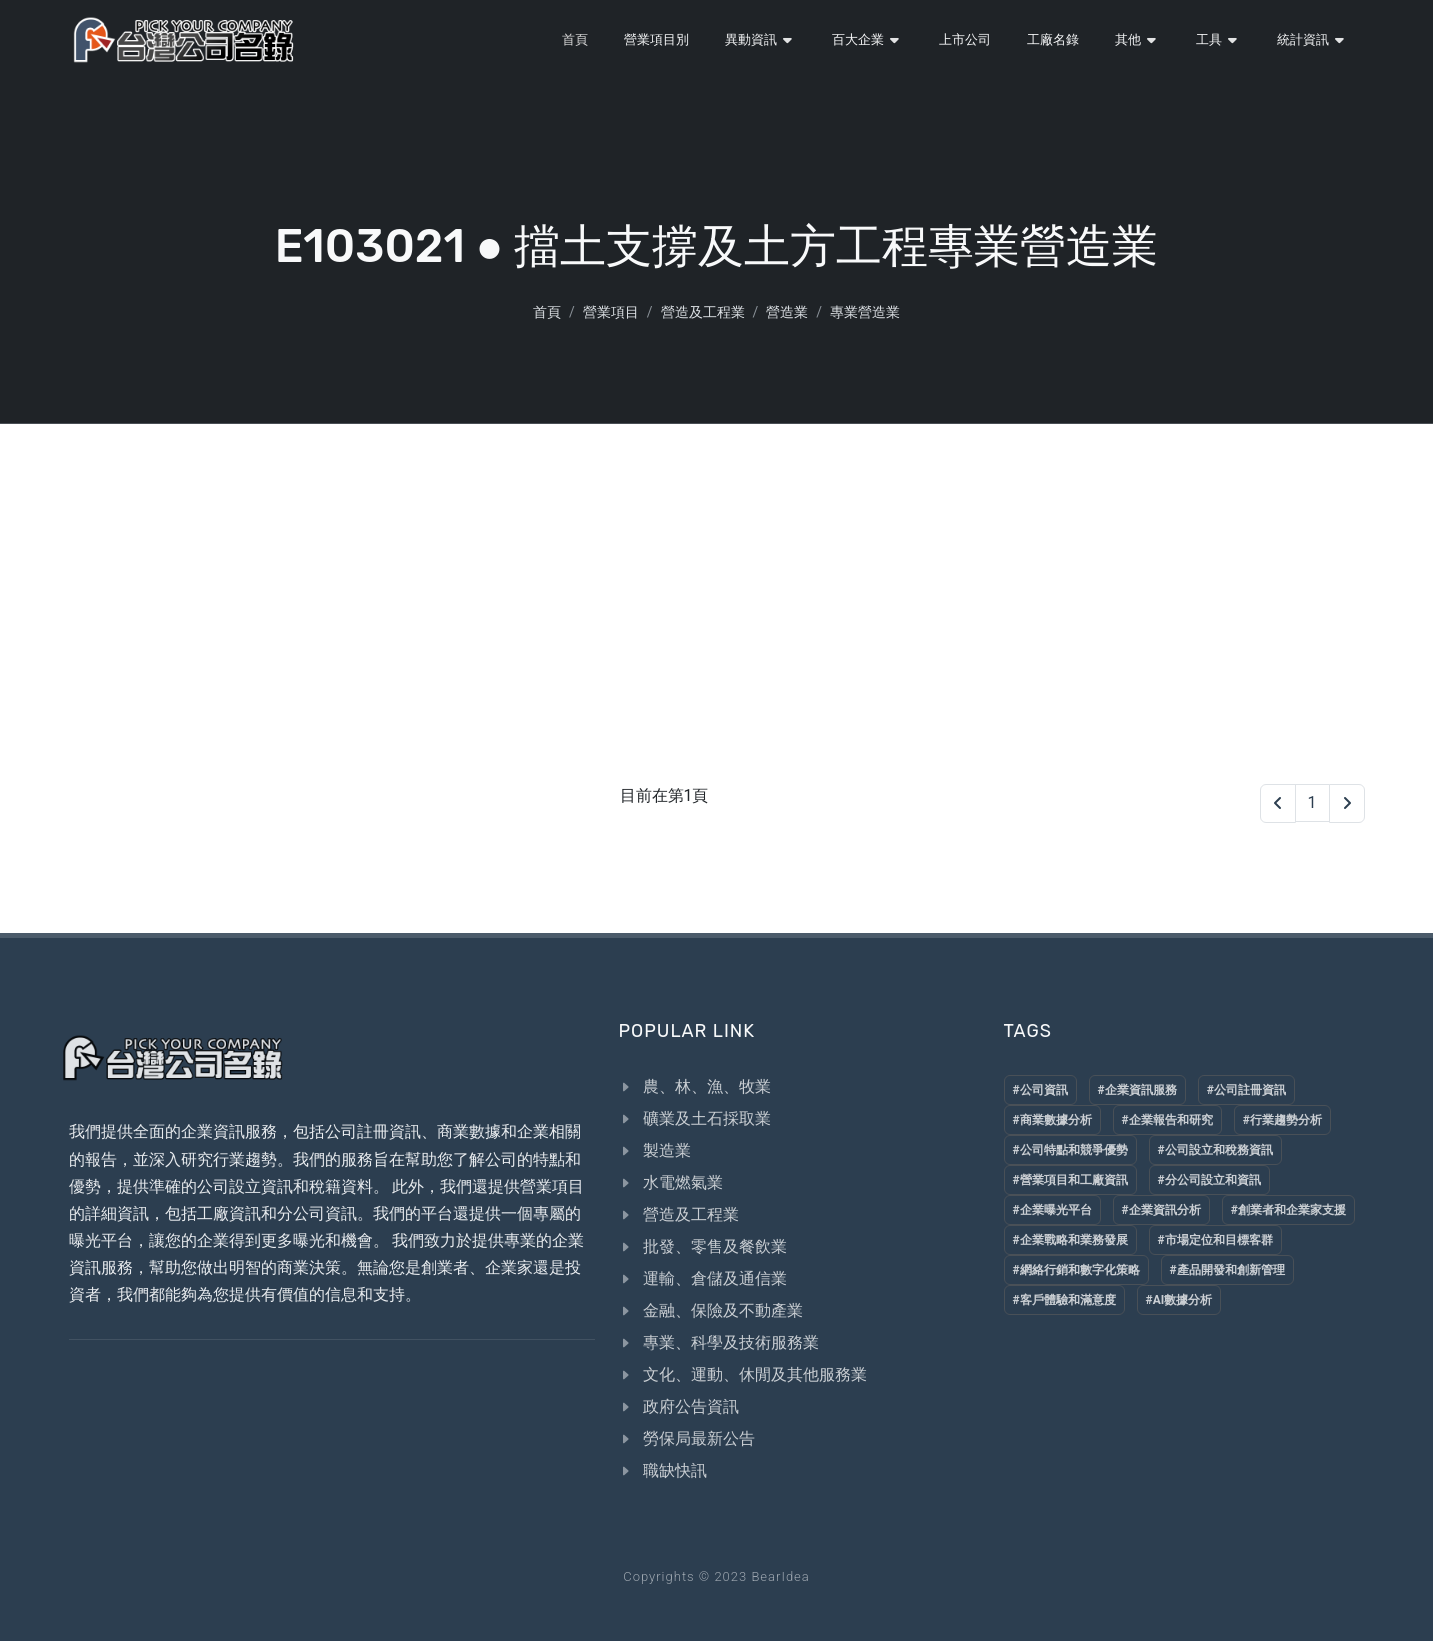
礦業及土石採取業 (707, 1118)
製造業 (667, 1150)
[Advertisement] (717, 574)
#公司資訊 (1040, 1090)
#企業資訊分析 (1161, 1210)
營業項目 (611, 312)
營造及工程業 (703, 312)
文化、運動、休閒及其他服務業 (755, 1374)
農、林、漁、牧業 (707, 1086)
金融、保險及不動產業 (723, 1310)
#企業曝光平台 (1052, 1210)
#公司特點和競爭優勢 (1070, 1150)
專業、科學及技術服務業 (731, 1342)
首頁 (547, 312)
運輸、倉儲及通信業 (715, 1278)
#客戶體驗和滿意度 (1064, 1300)
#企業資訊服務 (1137, 1090)
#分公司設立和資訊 (1209, 1180)
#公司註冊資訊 (1246, 1090)
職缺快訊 (675, 1470)
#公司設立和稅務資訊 (1215, 1150)
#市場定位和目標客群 (1215, 1240)
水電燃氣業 (683, 1182)
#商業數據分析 (1052, 1120)
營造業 (787, 312)
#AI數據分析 (1179, 1300)
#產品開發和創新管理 (1227, 1270)
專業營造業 (865, 312)
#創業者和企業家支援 (1288, 1210)
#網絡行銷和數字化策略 (1076, 1270)
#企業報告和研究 (1167, 1120)
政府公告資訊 (691, 1406)
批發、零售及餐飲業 (715, 1246)
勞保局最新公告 (699, 1438)
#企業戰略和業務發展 (1070, 1240)
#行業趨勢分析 (1282, 1120)
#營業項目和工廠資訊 (1070, 1180)
